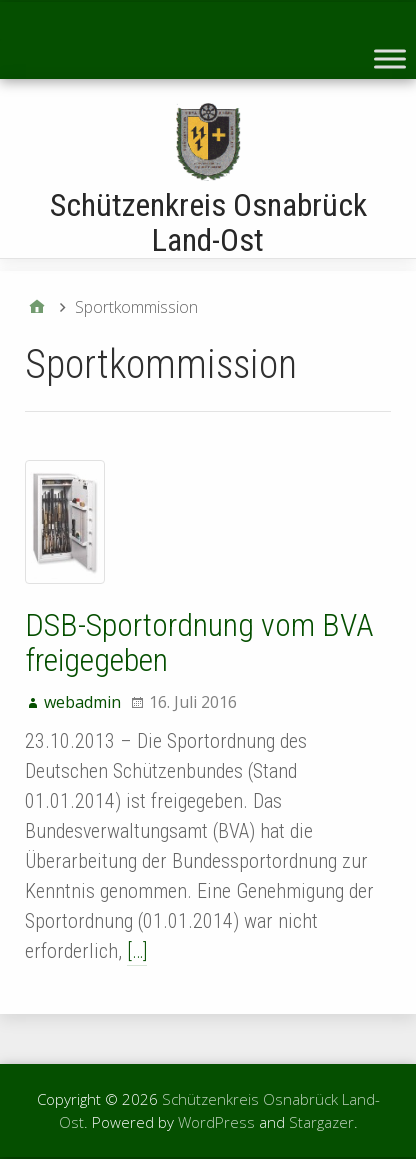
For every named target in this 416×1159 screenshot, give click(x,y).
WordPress (216, 1122)
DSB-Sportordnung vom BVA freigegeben (199, 642)
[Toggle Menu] (390, 58)
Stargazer (321, 1122)
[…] (137, 951)
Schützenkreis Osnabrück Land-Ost (208, 222)
